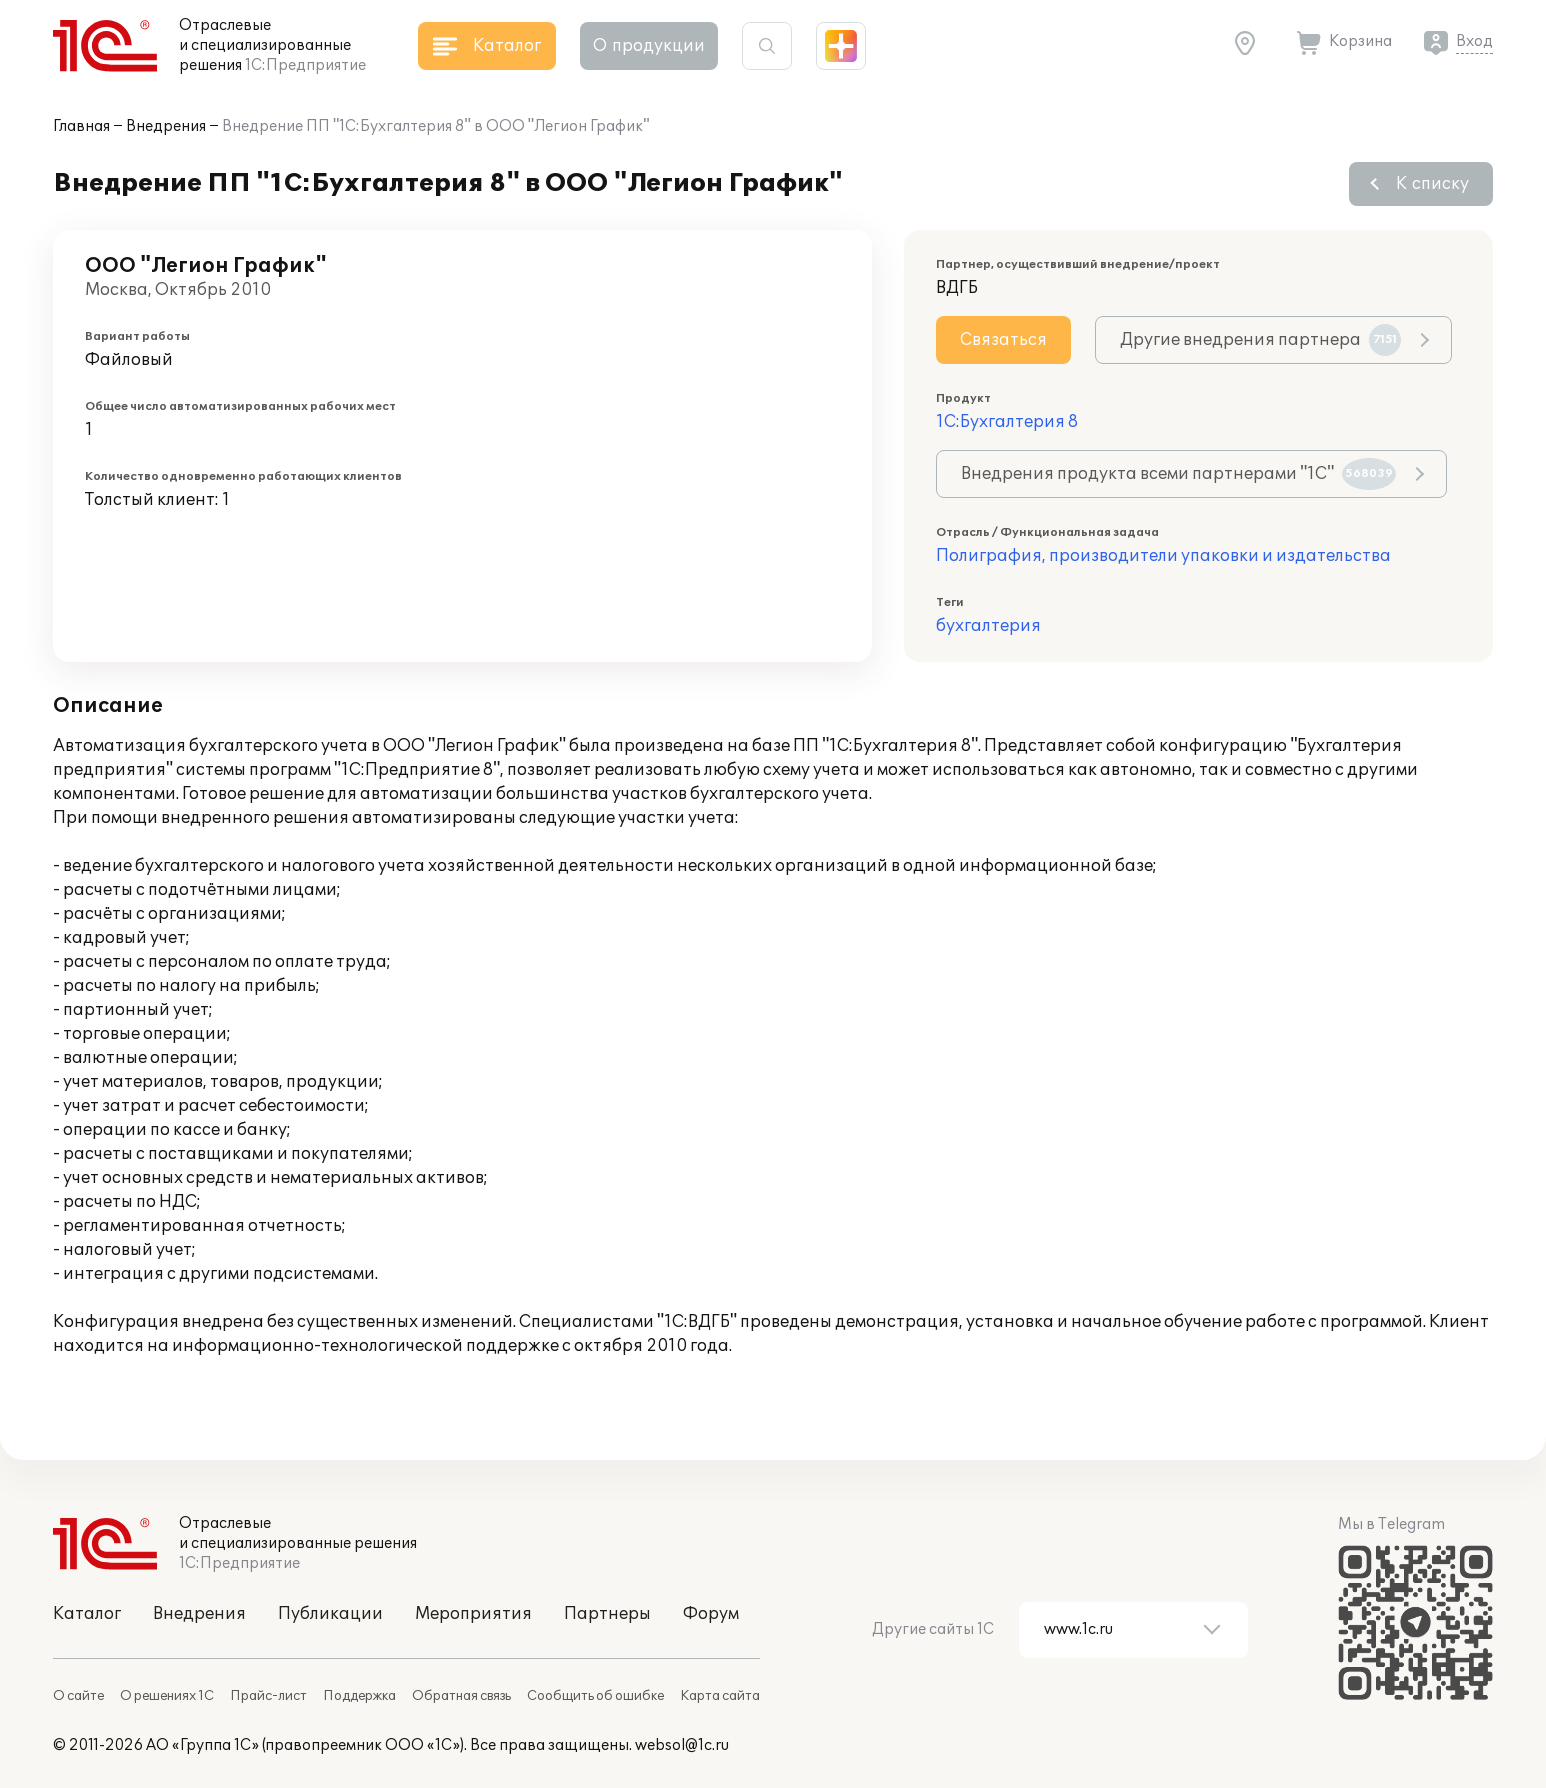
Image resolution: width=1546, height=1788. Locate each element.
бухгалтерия (988, 626)
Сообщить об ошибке (595, 1696)
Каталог (87, 1614)
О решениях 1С (167, 1696)
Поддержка (359, 1696)
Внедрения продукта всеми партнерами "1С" (1178, 474)
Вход (1474, 41)
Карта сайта (720, 1696)
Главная (81, 126)
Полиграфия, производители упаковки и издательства (1163, 556)
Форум (711, 1614)
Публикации (330, 1614)
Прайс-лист (268, 1696)
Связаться (1003, 340)
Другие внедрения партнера (1260, 340)
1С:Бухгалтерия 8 (1007, 422)
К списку (1432, 184)
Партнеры (607, 1614)
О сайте (78, 1696)
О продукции (649, 46)
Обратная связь (461, 1696)
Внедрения (166, 126)
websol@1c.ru (682, 1745)
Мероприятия (473, 1614)
